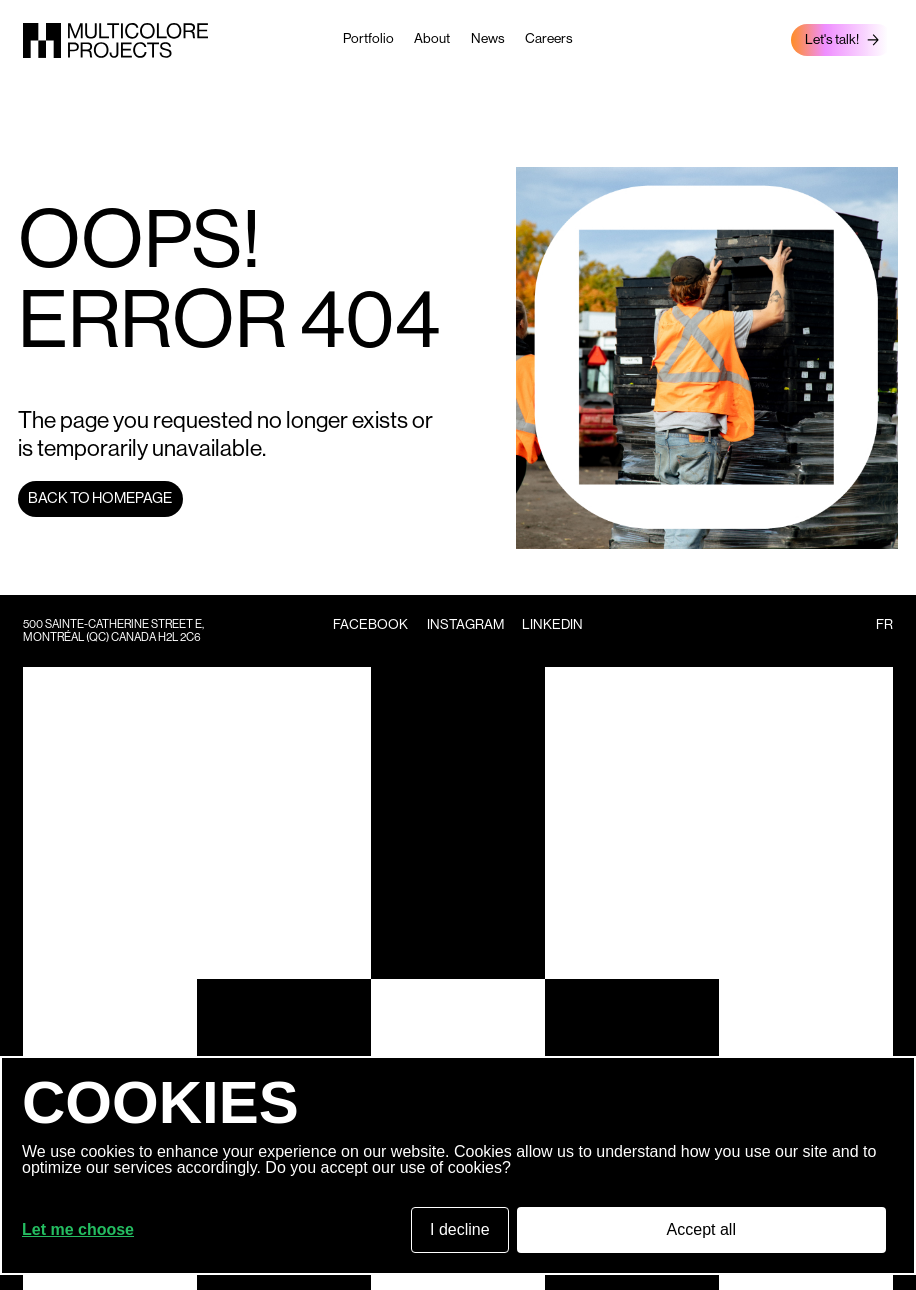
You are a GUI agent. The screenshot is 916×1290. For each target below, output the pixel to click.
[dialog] (458, 1165)
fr (884, 624)
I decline (460, 1229)
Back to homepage (100, 497)
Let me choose (78, 1230)
